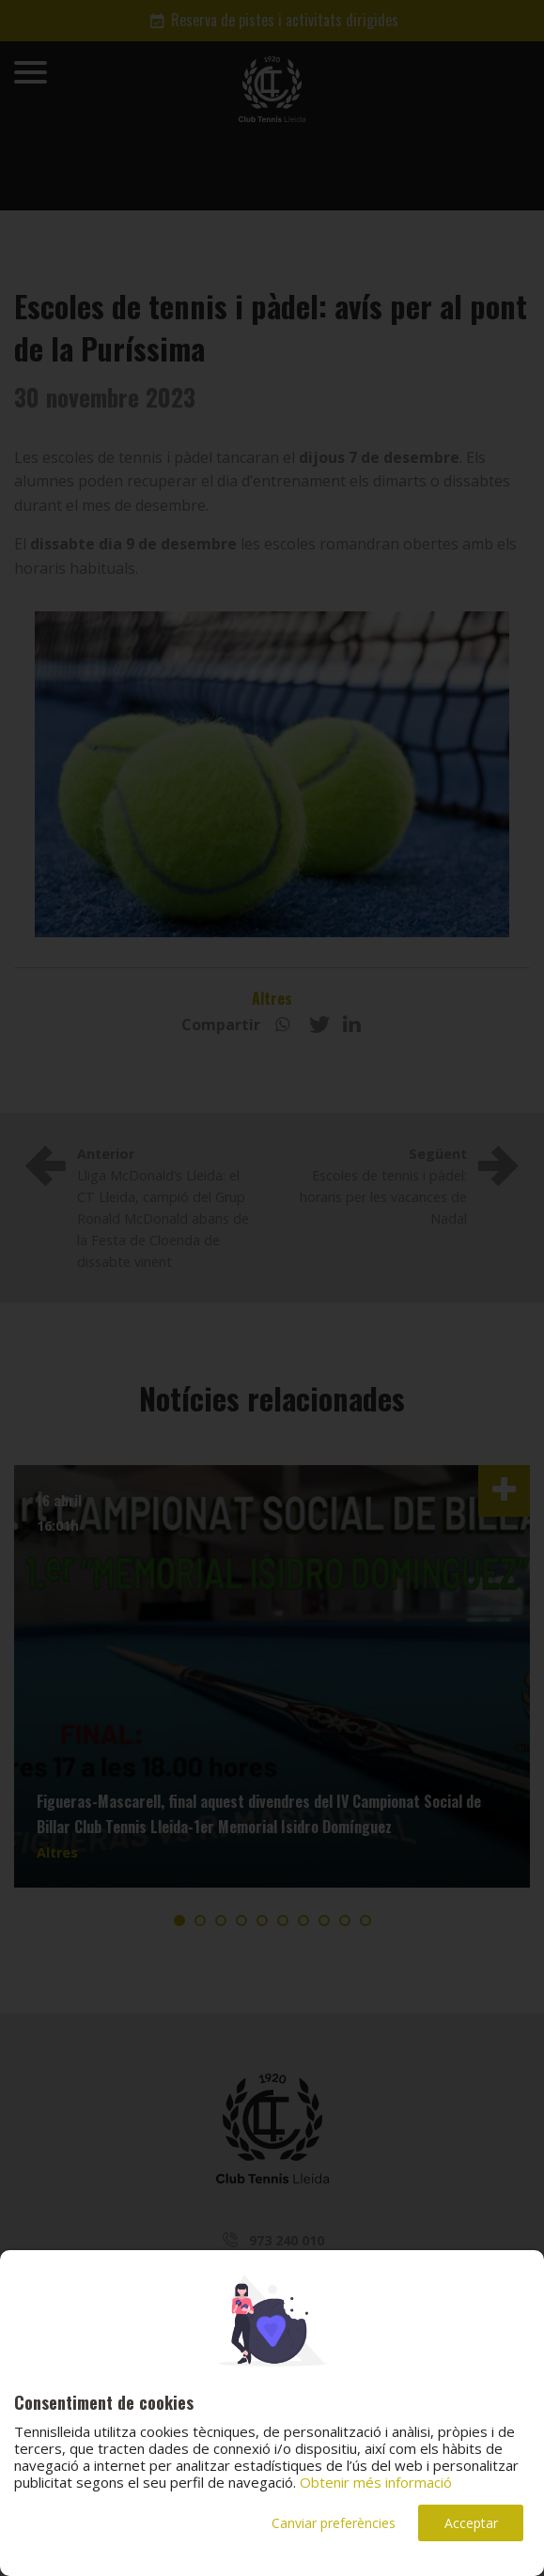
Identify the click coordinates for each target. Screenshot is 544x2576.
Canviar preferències (334, 2523)
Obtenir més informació (376, 2482)
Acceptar (471, 2523)
